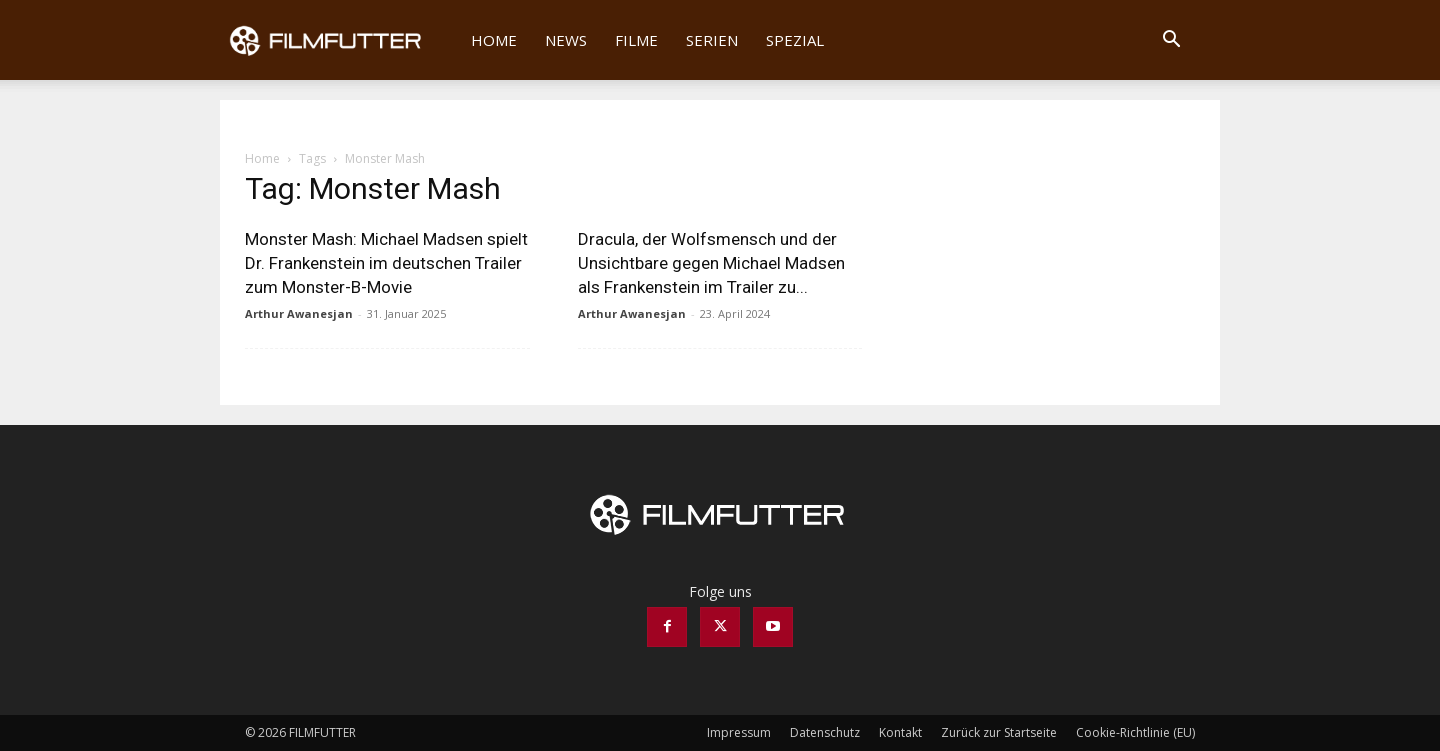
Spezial (795, 40)
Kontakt (900, 732)
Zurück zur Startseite (999, 732)
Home (494, 40)
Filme (636, 40)
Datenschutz (825, 732)
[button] (1171, 41)
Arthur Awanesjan (299, 313)
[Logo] (338, 40)
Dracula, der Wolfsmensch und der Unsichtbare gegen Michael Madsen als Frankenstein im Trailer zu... (711, 263)
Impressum (739, 732)
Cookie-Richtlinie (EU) (1135, 732)
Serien (712, 40)
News (566, 40)
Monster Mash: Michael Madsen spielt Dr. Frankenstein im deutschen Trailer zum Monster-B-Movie (386, 263)
